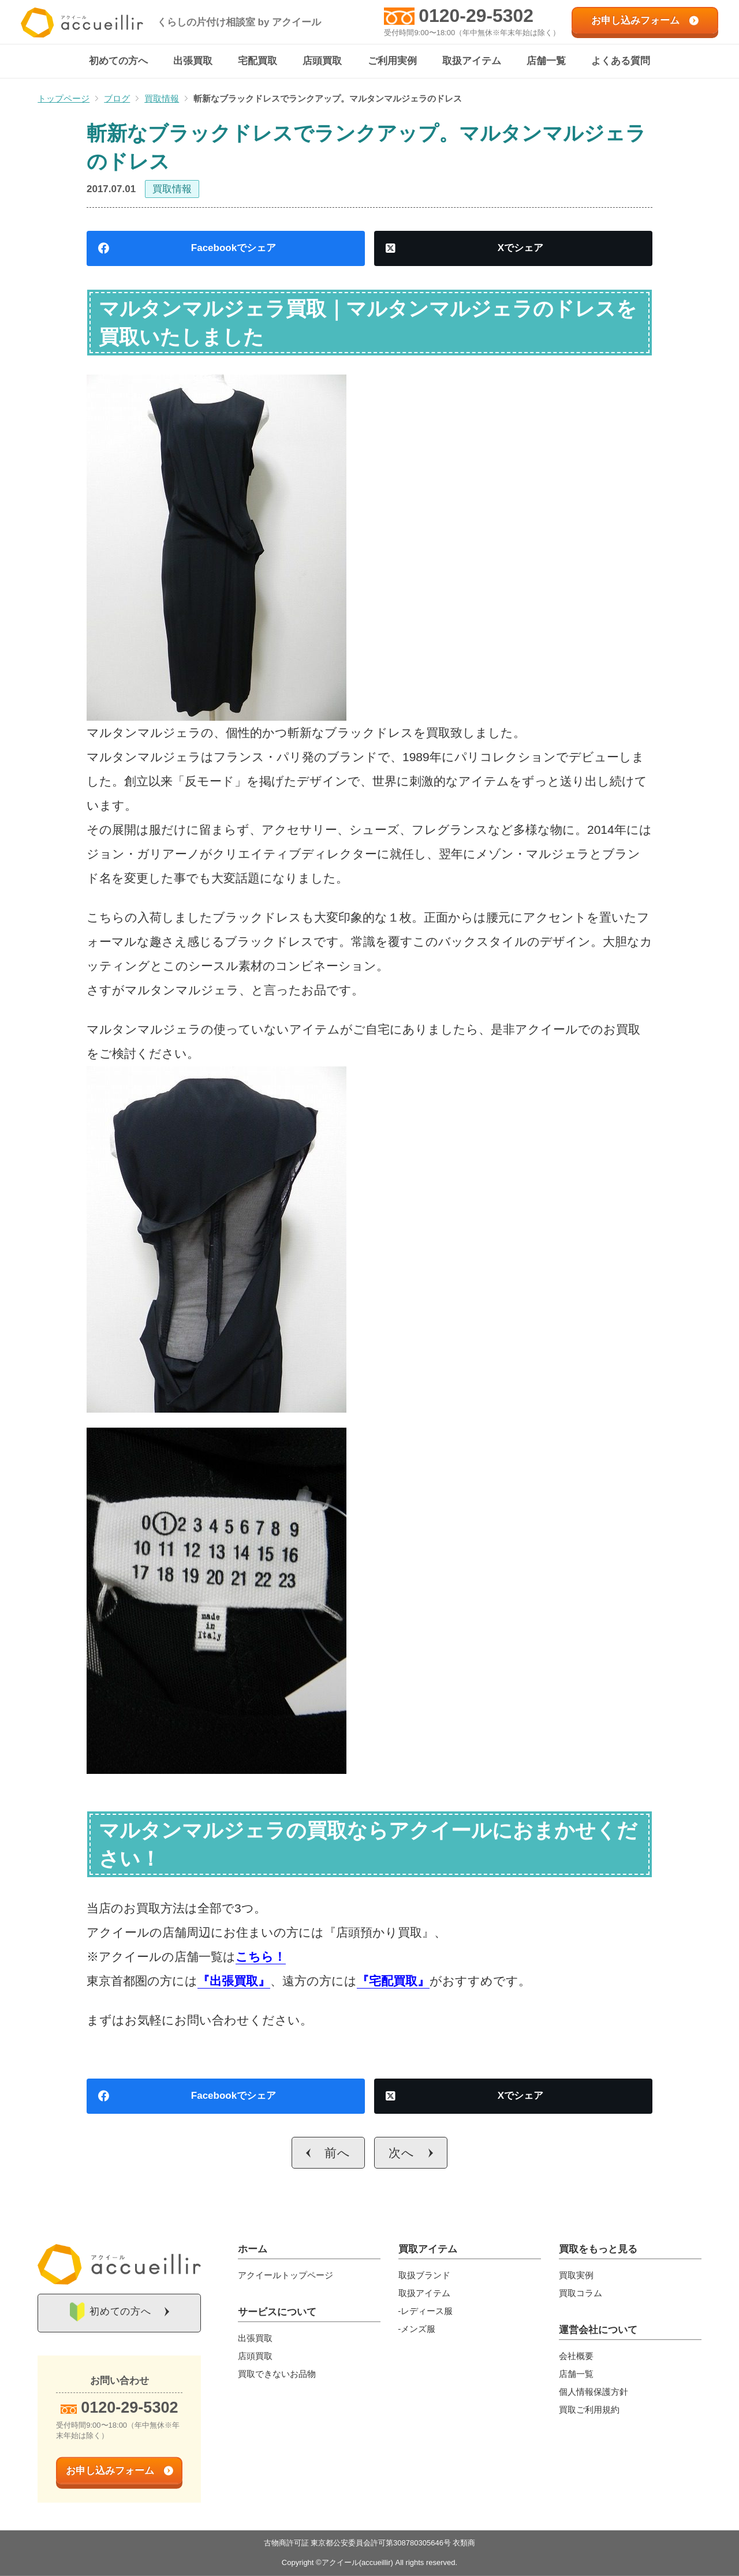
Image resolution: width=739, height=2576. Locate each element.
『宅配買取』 (393, 1981)
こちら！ (261, 1957)
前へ (337, 2153)
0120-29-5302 (476, 15)
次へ (402, 2153)
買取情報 (172, 189)
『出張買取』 (233, 1981)
